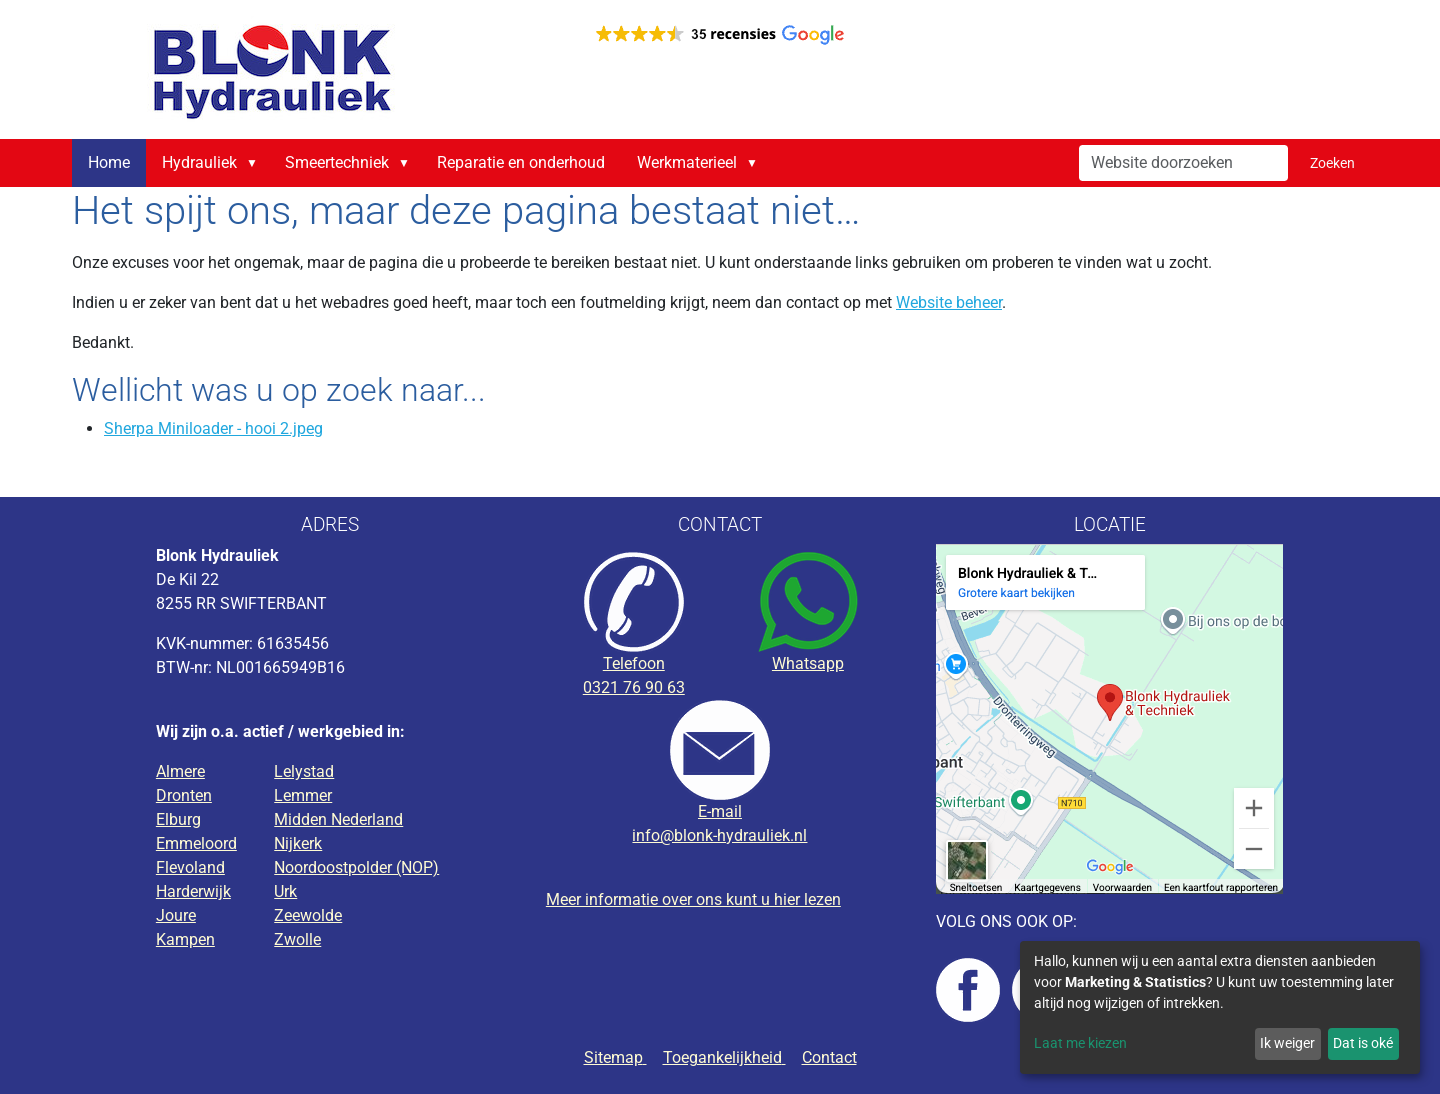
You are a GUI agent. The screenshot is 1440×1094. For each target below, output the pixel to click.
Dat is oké (1363, 1043)
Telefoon (634, 663)
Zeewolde (308, 915)
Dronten (184, 795)
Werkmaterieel (687, 162)
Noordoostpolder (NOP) (356, 867)
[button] (256, 163)
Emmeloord (196, 843)
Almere (180, 771)
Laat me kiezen (1080, 1043)
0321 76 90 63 (634, 687)
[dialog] (1220, 1007)
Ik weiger (1287, 1043)
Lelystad (304, 771)
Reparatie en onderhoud (521, 162)
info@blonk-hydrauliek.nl (719, 835)
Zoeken (1332, 163)
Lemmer (303, 795)
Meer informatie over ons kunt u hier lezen (693, 899)
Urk (285, 891)
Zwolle (297, 939)
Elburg (178, 819)
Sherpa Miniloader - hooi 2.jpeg (213, 428)
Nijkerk (298, 843)
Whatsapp (808, 663)
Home (109, 162)
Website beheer (949, 302)
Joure (176, 915)
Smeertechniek (337, 162)
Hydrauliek (199, 162)
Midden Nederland (338, 819)
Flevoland (190, 867)
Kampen (185, 939)
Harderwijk (193, 891)
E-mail (720, 811)
